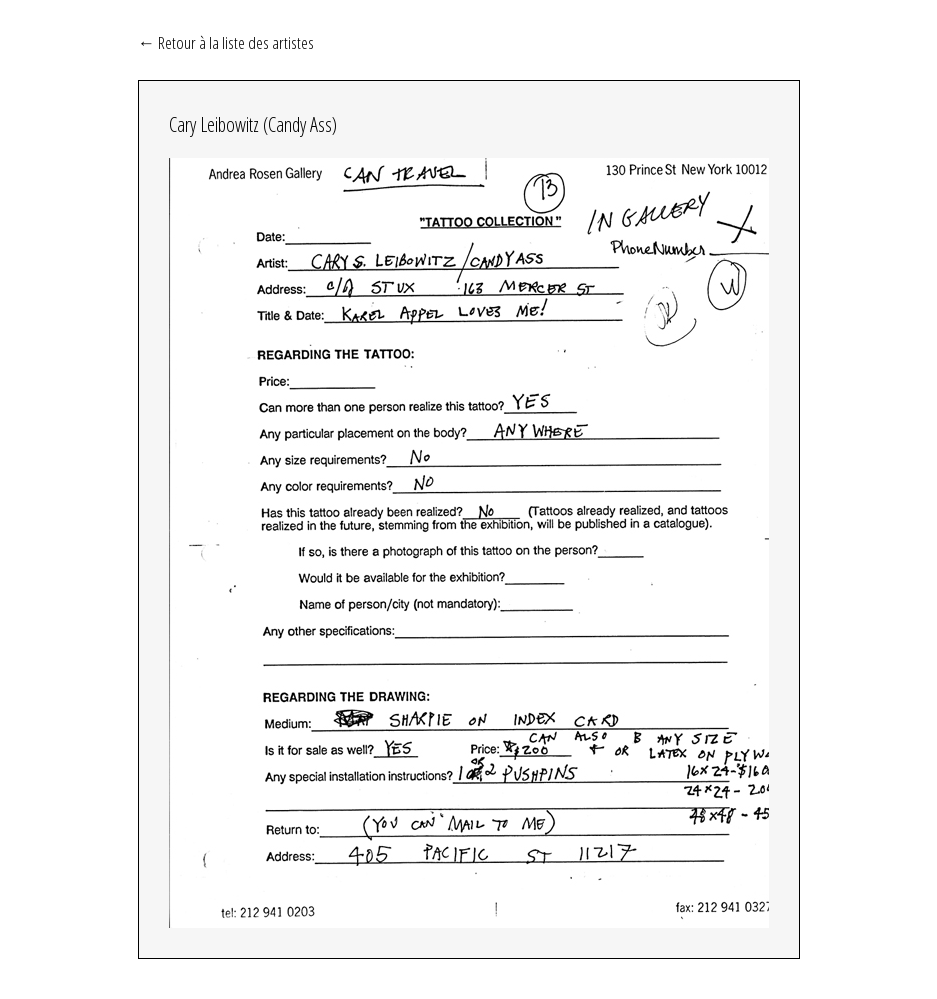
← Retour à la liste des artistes (226, 42)
